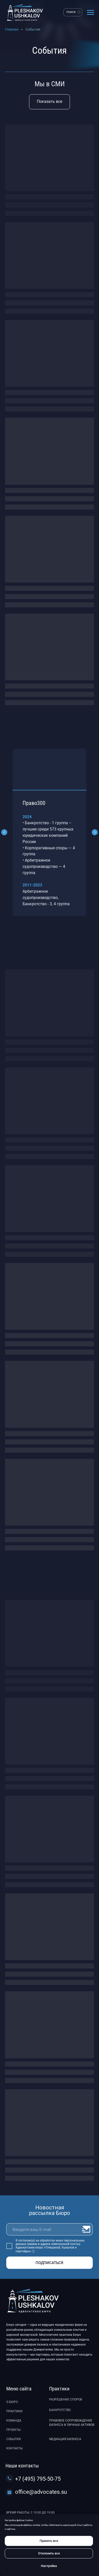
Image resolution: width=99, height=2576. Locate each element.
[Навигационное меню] (90, 12)
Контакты (14, 2448)
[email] (49, 2229)
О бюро (12, 2402)
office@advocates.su (41, 2491)
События (13, 2439)
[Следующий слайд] (95, 832)
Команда (13, 2420)
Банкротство (60, 2410)
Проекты (13, 2430)
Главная (12, 29)
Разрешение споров (65, 2399)
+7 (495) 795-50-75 (38, 2478)
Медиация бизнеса (65, 2439)
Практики (14, 2411)
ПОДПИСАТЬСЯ (49, 2263)
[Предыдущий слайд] (4, 832)
